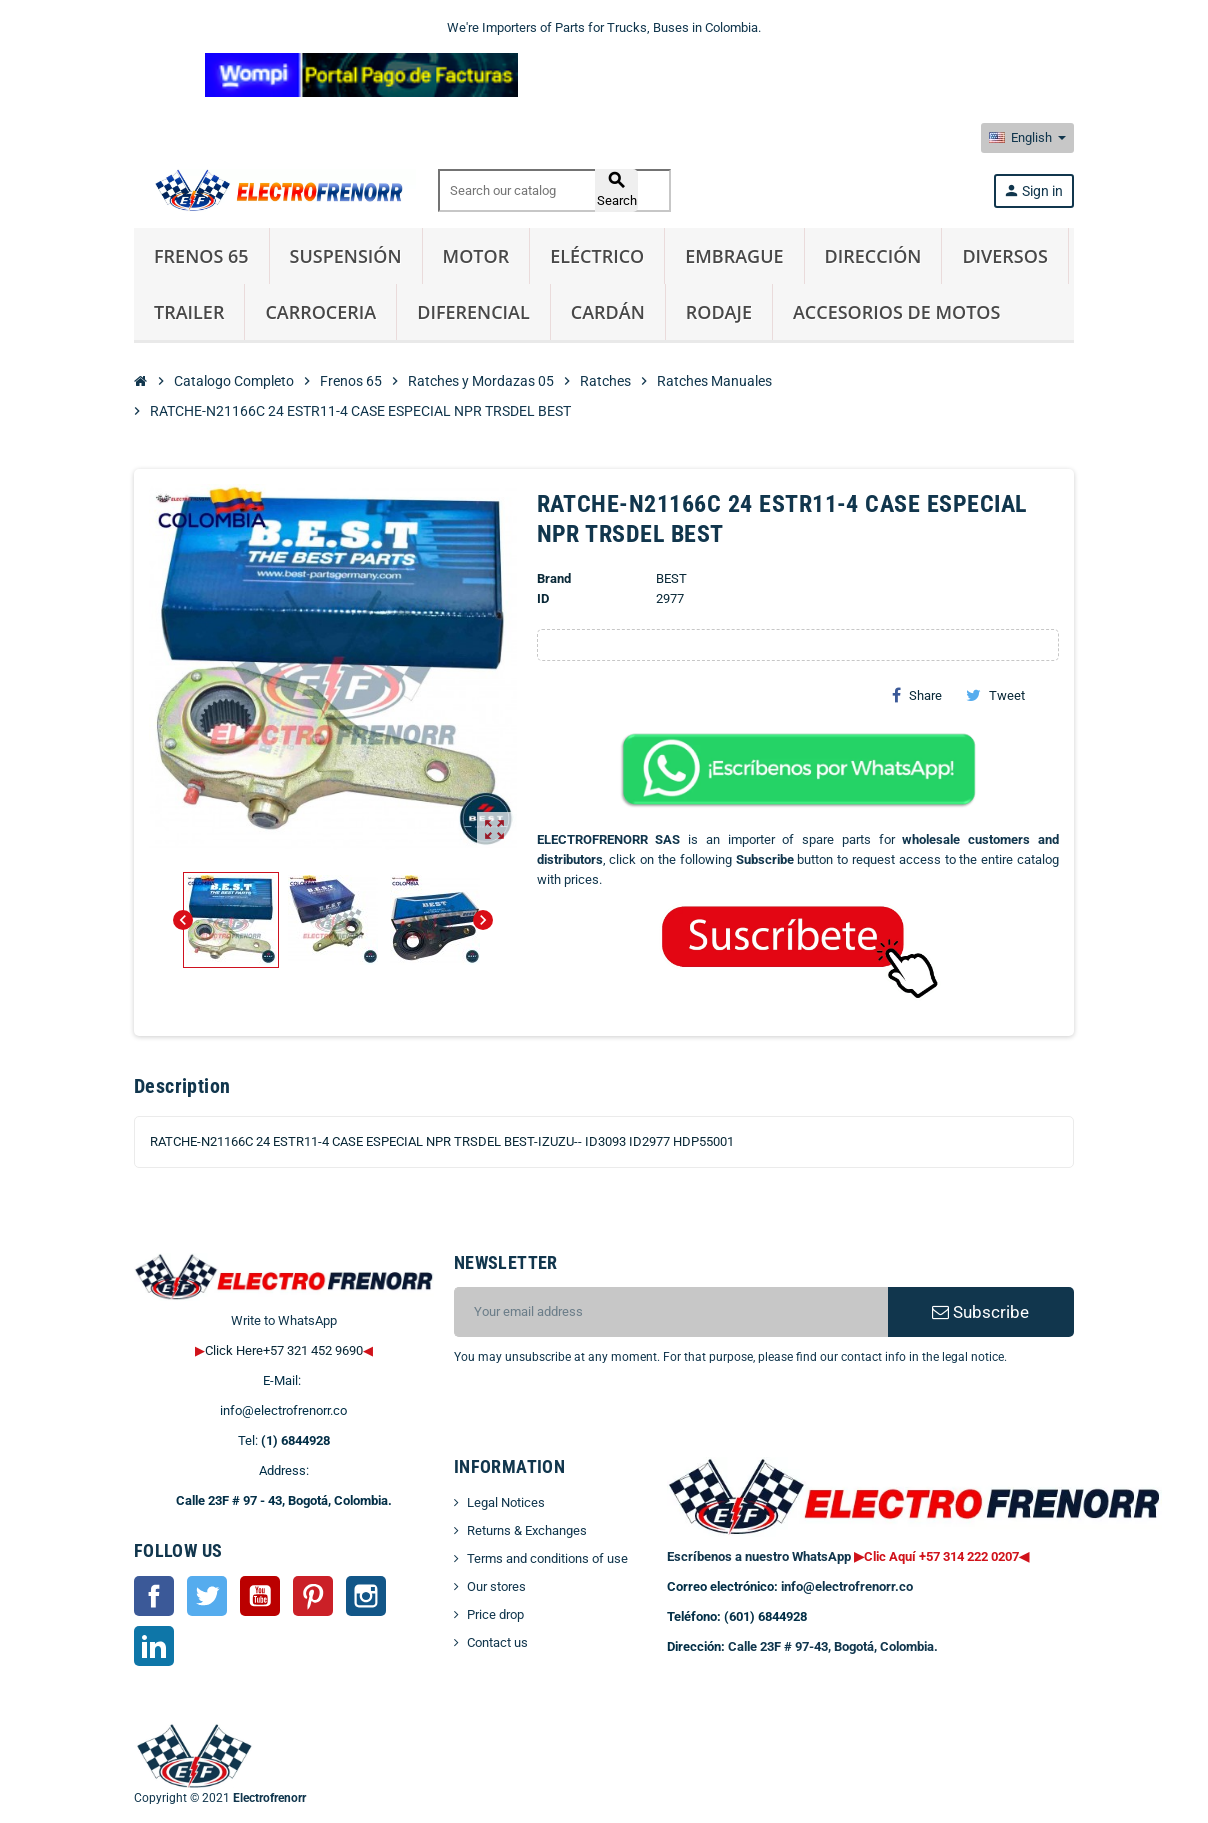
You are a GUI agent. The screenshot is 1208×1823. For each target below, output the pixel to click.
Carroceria (320, 312)
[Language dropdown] (1027, 138)
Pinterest (313, 1596)
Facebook (154, 1596)
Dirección (873, 256)
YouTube (260, 1596)
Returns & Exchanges (527, 1530)
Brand (554, 578)
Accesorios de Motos (896, 312)
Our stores (496, 1586)
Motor (476, 256)
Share (917, 695)
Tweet (995, 695)
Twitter (207, 1596)
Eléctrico (597, 256)
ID (543, 598)
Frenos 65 (201, 256)
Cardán (608, 312)
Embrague (734, 256)
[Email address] (671, 1312)
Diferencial (473, 312)
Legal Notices (506, 1502)
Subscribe (980, 1312)
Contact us (497, 1642)
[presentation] (616, 1418)
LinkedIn (154, 1646)
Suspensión (346, 256)
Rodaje (719, 312)
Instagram (366, 1596)
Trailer (189, 312)
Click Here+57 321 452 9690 (284, 1350)
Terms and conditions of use (547, 1558)
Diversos (1004, 256)
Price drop (495, 1614)
